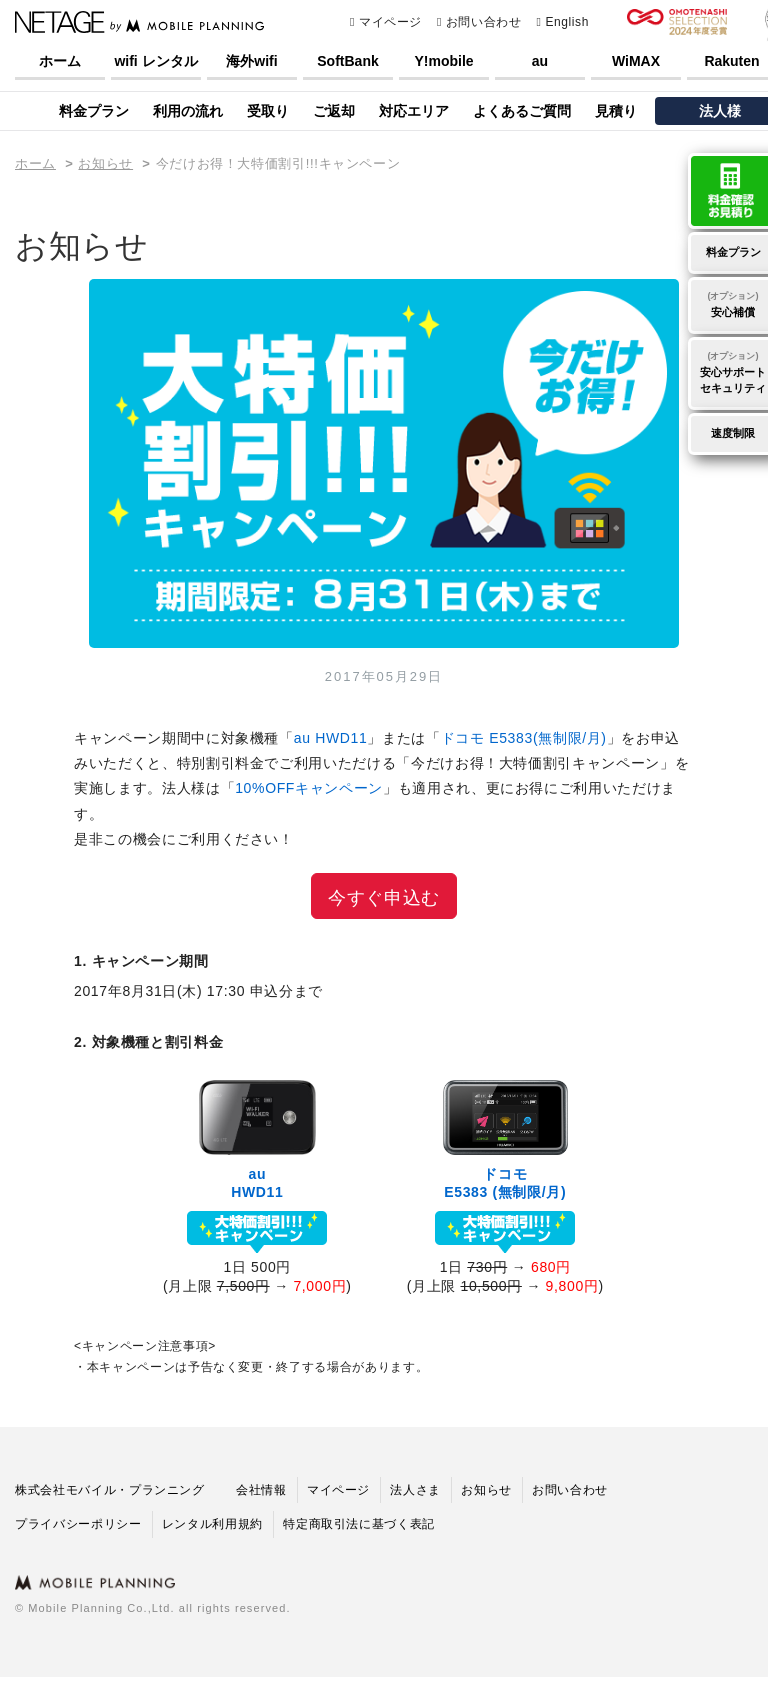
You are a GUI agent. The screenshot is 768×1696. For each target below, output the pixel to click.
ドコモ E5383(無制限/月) (524, 738)
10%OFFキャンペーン (309, 788)
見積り (616, 111)
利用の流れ (188, 111)
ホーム (60, 61)
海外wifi (251, 61)
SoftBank (347, 61)
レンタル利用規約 (212, 1524)
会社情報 (261, 1490)
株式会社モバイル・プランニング (110, 1490)
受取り (268, 111)
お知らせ (105, 163)
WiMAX (636, 61)
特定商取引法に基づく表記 (359, 1524)
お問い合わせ (479, 22)
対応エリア (414, 111)
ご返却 (334, 111)
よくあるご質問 (522, 111)
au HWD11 (331, 738)
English (562, 22)
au (540, 61)
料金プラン (94, 111)
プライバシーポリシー (78, 1524)
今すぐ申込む (384, 898)
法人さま (415, 1490)
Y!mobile (443, 61)
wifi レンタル (155, 61)
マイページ (386, 22)
